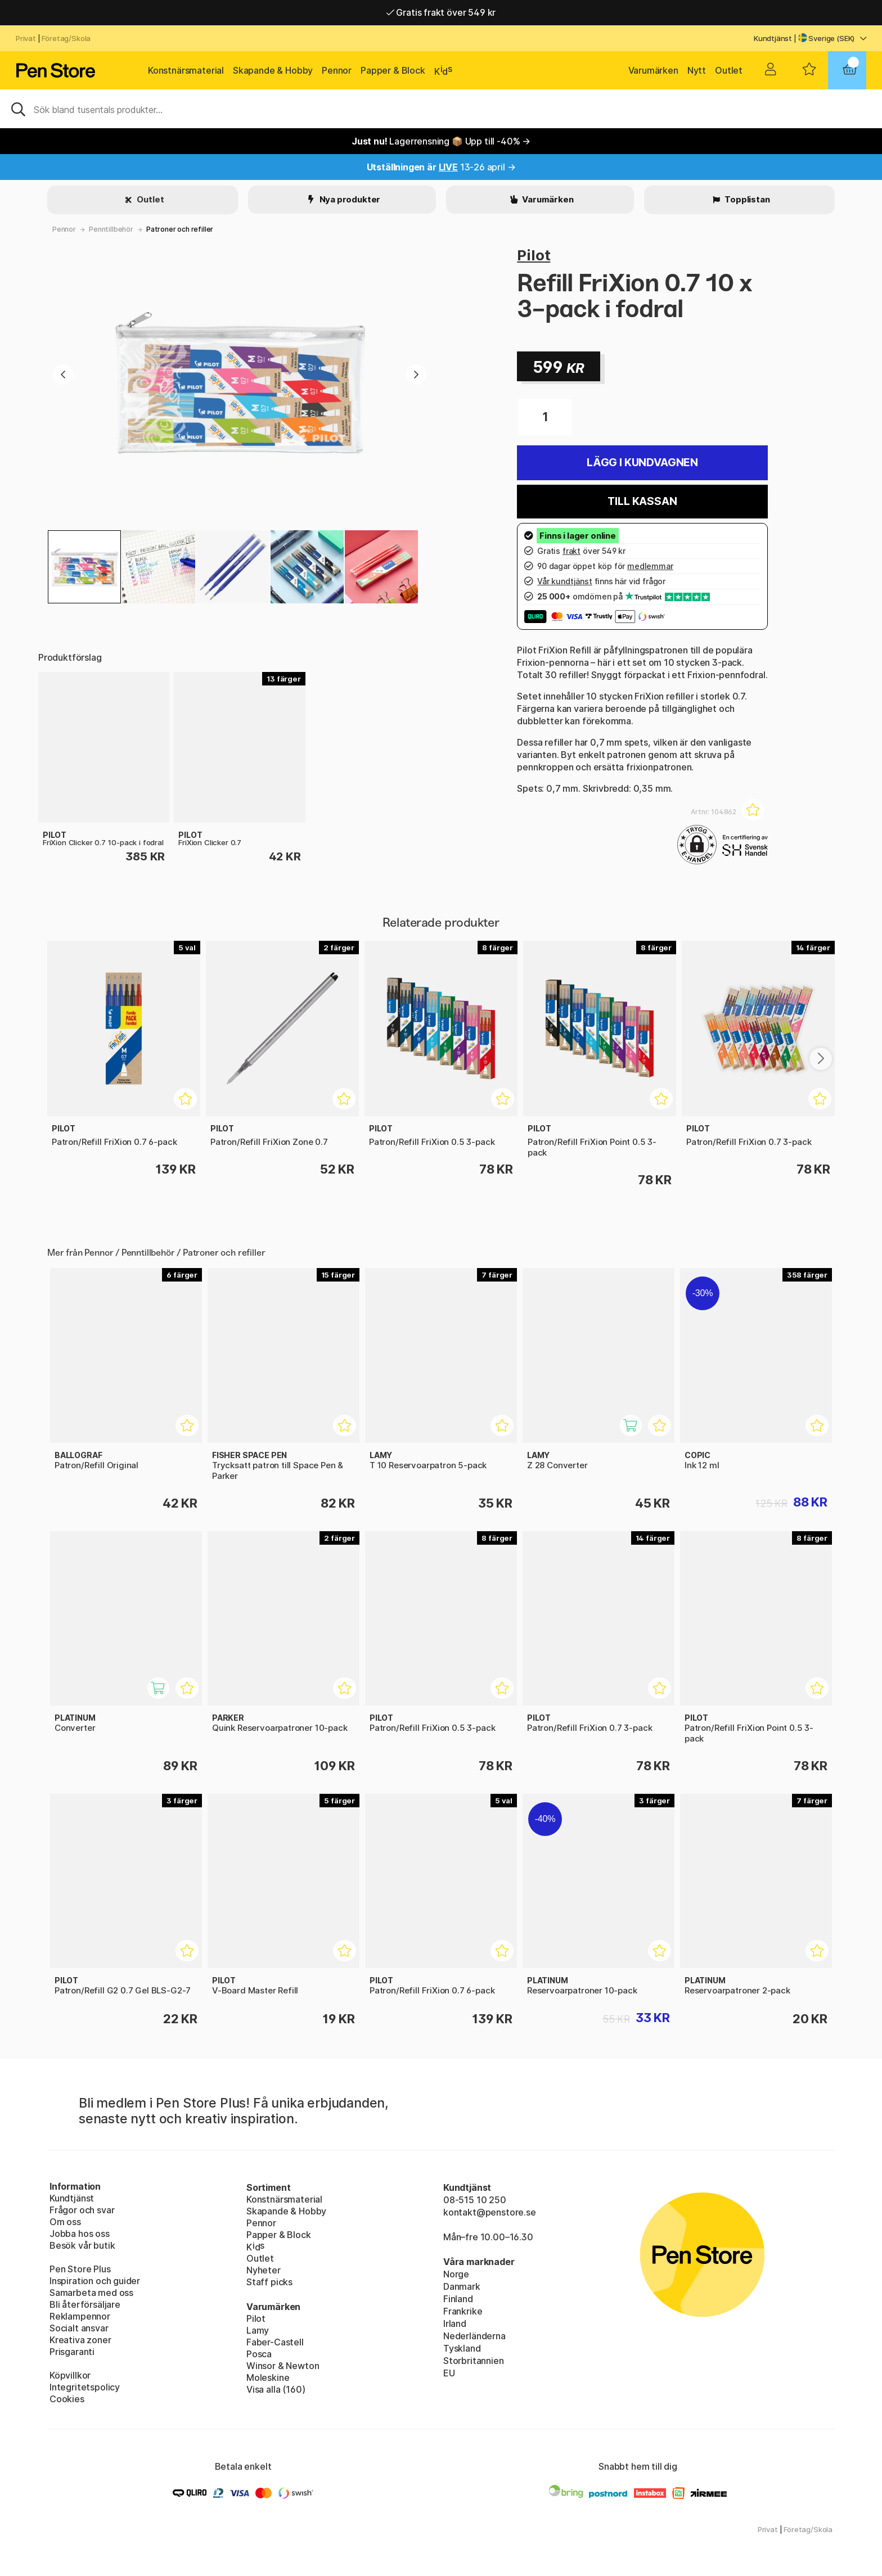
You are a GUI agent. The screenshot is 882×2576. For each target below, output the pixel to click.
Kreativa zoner (80, 2339)
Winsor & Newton (282, 2365)
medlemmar (650, 566)
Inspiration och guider (95, 2280)
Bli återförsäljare (85, 2304)
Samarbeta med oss (91, 2292)
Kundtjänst (773, 38)
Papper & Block (393, 70)
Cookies (67, 2398)
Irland (454, 2323)
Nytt (696, 70)
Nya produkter (349, 199)
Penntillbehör (111, 229)
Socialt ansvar (79, 2328)
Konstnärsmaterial (186, 70)
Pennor (337, 70)
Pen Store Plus (80, 2269)
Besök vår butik (82, 2245)
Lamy (257, 2330)
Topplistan (746, 199)
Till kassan (642, 501)
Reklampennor (80, 2316)
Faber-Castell (275, 2342)
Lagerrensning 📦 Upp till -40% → (441, 141)
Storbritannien (473, 2360)
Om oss (65, 2221)
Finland (458, 2298)
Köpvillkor (70, 2375)
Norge (456, 2274)
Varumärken (653, 70)
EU (449, 2373)
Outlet (728, 70)
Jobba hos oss (80, 2233)
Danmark (461, 2286)
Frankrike (462, 2311)
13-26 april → (441, 167)
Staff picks (269, 2282)
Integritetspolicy (85, 2387)
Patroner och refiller (179, 229)
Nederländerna (474, 2336)
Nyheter (263, 2270)
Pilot (533, 255)
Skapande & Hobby (273, 70)
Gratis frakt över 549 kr (441, 12)
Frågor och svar (82, 2210)
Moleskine (267, 2377)
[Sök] (441, 108)
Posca (259, 2354)
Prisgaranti (72, 2351)
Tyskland (462, 2348)
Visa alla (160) (275, 2389)
